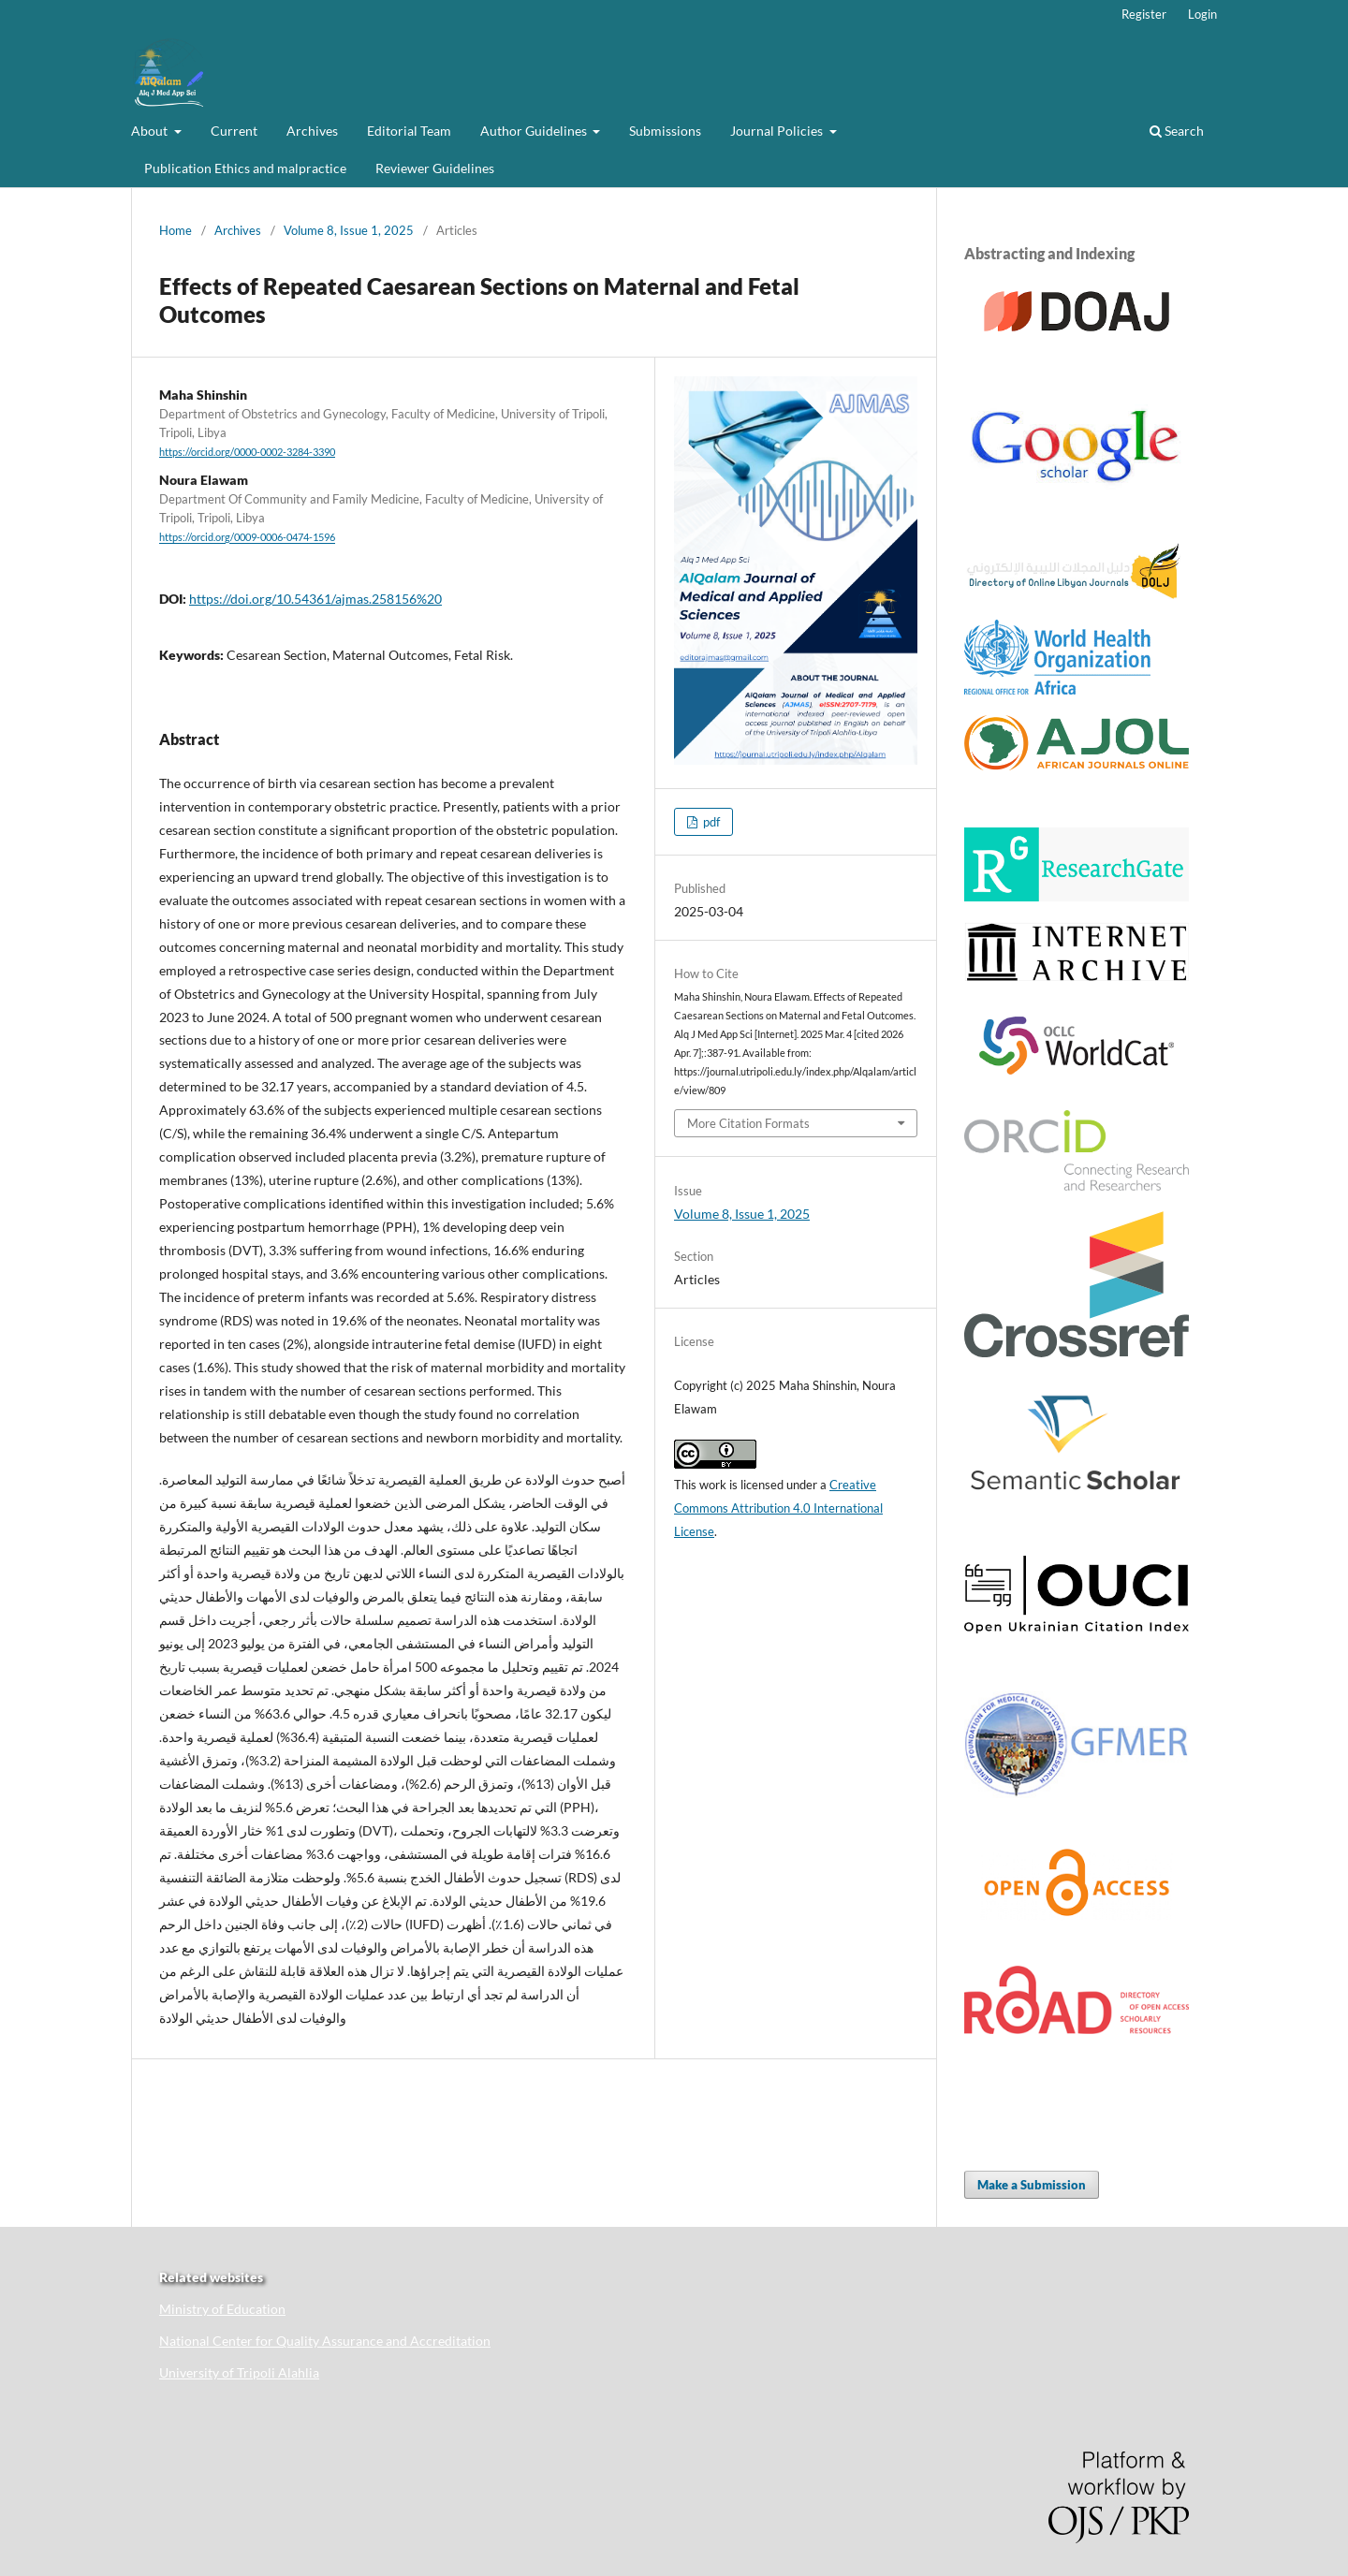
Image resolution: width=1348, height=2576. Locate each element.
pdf (710, 821)
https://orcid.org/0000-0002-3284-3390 (247, 452)
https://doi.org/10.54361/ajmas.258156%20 (315, 599)
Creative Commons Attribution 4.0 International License (778, 1508)
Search (1177, 131)
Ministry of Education (222, 2309)
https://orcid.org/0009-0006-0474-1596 (247, 538)
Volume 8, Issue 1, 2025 (349, 230)
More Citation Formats (748, 1123)
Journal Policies (778, 131)
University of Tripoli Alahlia (239, 2372)
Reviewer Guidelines (434, 168)
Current (234, 131)
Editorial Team (409, 131)
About (150, 131)
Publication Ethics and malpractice (245, 168)
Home (175, 230)
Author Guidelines (535, 131)
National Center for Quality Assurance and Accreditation (325, 2341)
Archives (312, 131)
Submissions (665, 131)
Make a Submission (1031, 2184)
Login (1202, 14)
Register (1143, 14)
